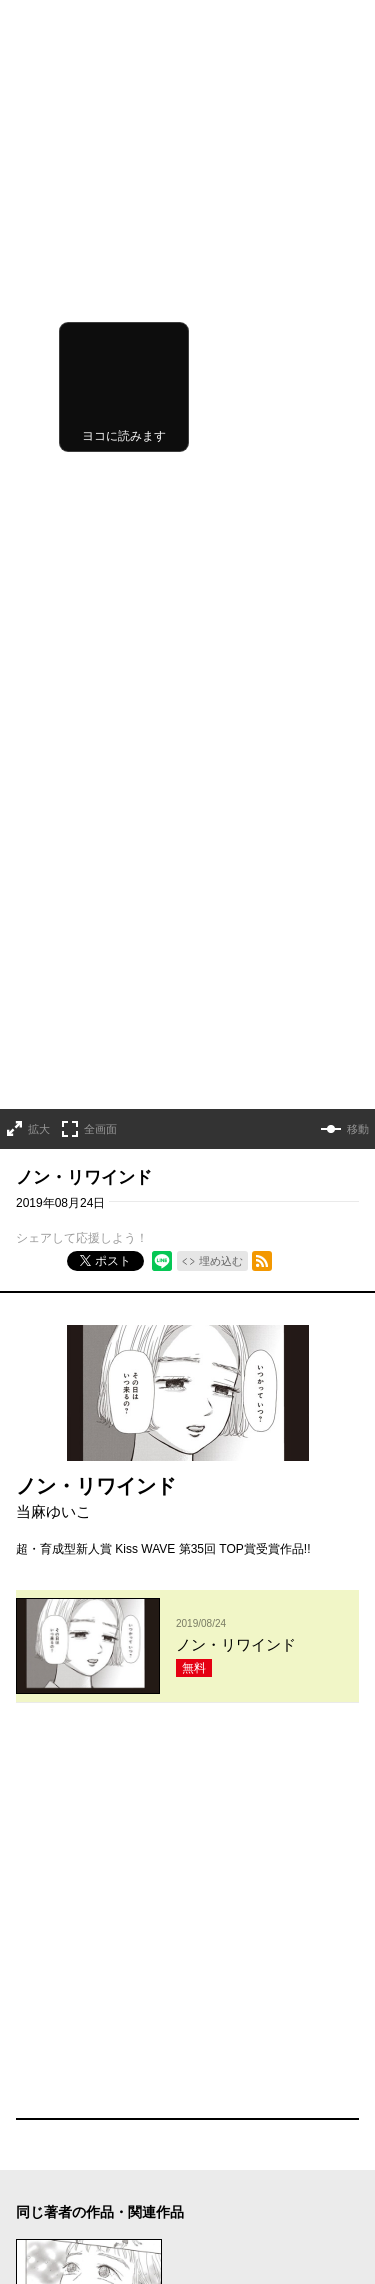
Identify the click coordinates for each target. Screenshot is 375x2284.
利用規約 (222, 2117)
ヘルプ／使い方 (58, 2145)
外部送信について (246, 2173)
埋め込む (221, 652)
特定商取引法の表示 (252, 2201)
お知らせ (40, 2117)
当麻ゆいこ (53, 902)
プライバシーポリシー (258, 2145)
